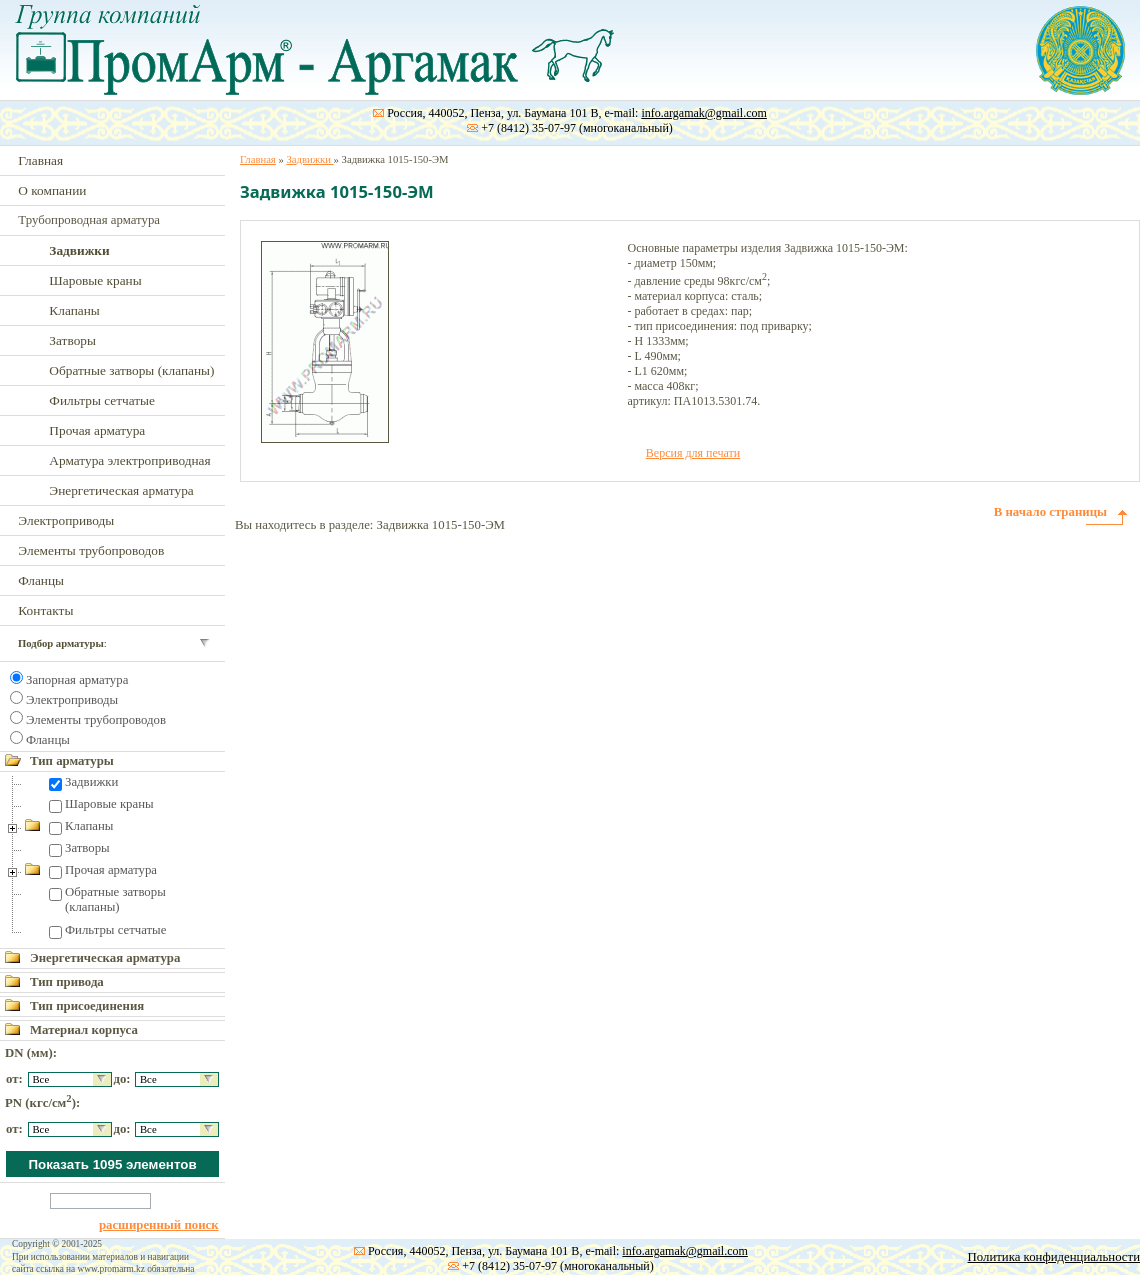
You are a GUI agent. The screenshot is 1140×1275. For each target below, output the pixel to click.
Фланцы (41, 580)
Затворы (72, 340)
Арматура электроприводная (129, 460)
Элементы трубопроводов (91, 550)
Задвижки (91, 782)
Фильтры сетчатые (102, 400)
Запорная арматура (77, 680)
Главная (40, 160)
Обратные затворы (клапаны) (131, 370)
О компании (52, 190)
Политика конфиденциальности (1054, 1257)
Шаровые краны (95, 280)
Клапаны (74, 310)
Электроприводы (66, 520)
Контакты (45, 610)
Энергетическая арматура (121, 490)
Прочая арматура (97, 430)
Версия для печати (693, 453)
